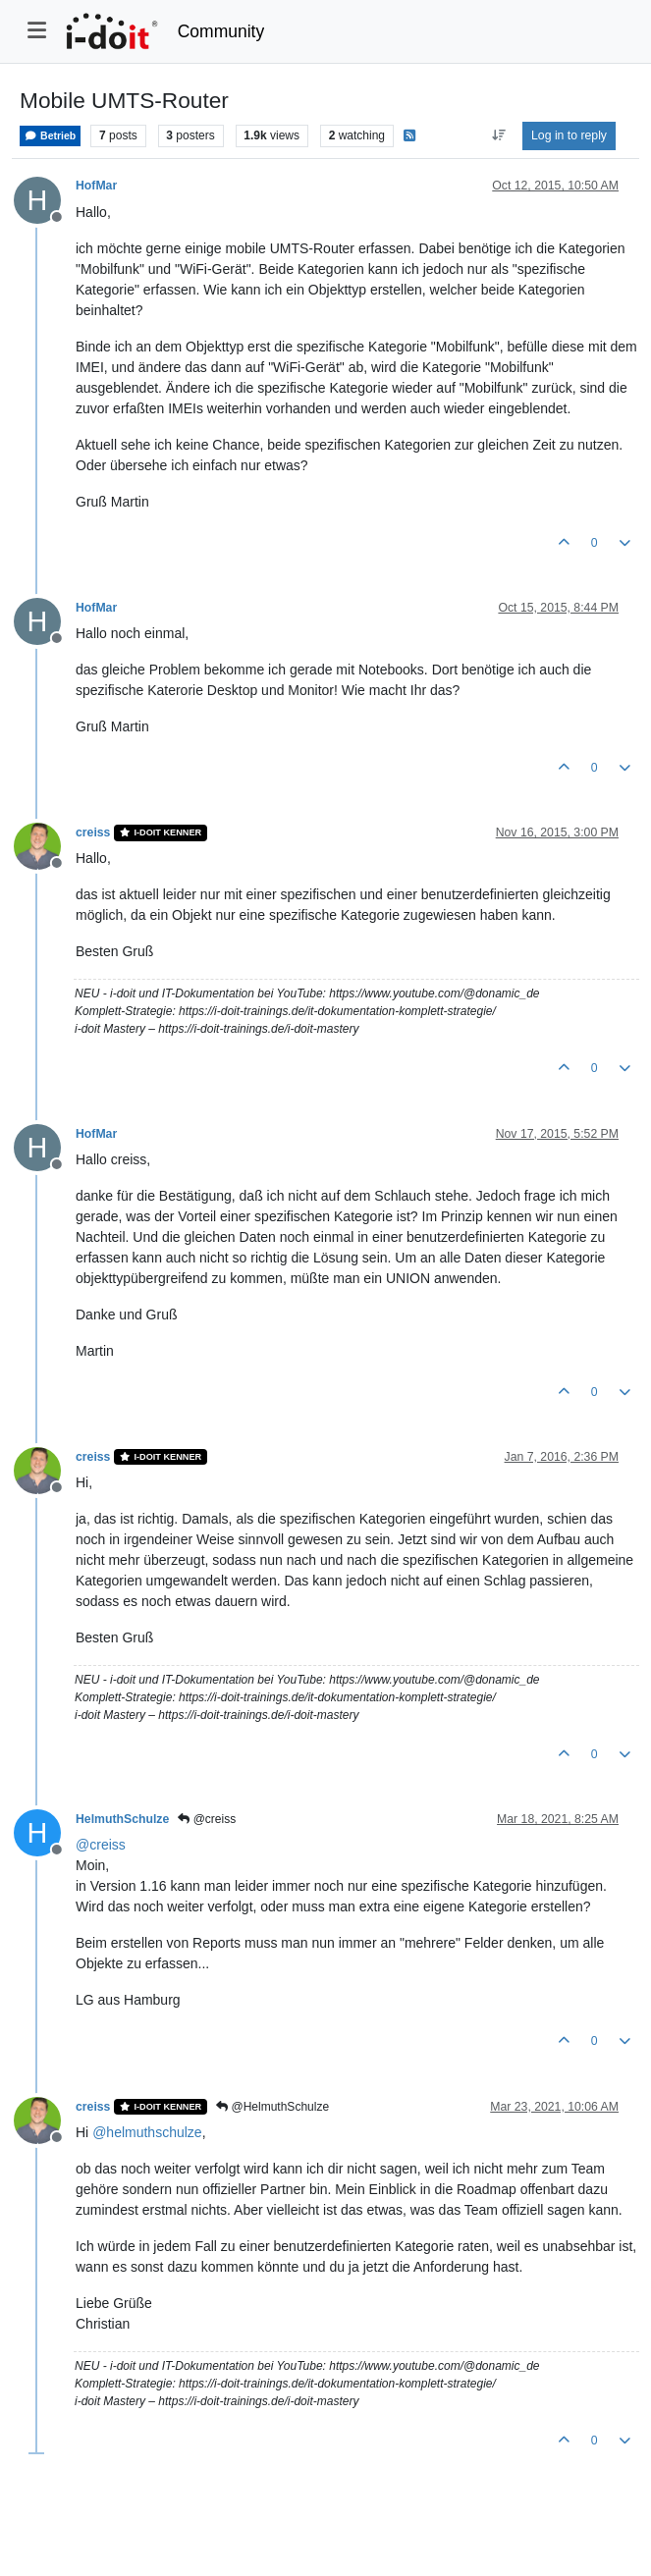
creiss (93, 832)
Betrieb (50, 136)
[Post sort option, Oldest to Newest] (498, 135)
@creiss (207, 1819)
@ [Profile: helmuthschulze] (147, 2132)
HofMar (96, 185)
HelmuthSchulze (122, 1819)
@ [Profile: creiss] (101, 1844)
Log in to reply (569, 135)
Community (221, 31)
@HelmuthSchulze (272, 2107)
